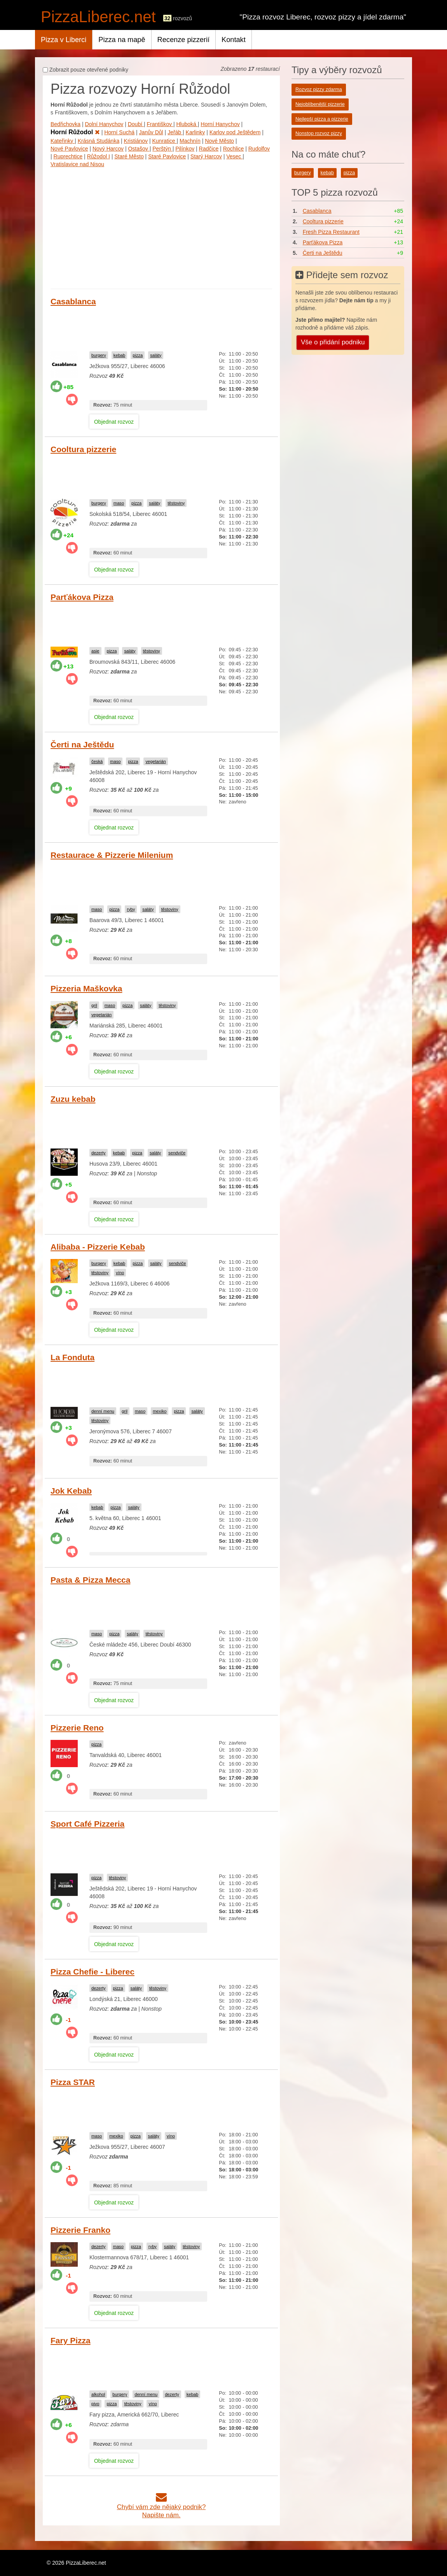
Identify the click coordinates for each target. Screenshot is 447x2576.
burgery (98, 355)
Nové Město (219, 141)
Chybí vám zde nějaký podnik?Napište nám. (161, 2507)
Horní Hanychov (220, 124)
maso (118, 503)
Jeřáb (175, 132)
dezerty (98, 1152)
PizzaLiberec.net (98, 16)
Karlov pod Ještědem (235, 132)
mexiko (159, 1411)
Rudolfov (259, 149)
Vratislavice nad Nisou (77, 164)
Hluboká (187, 124)
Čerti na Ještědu (82, 744)
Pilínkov (184, 149)
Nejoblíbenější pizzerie (320, 104)
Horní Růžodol (75, 132)
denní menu (102, 1411)
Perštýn (162, 149)
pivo (95, 2403)
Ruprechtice (68, 156)
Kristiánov (136, 141)
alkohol (98, 2394)
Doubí (136, 124)
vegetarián (155, 761)
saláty (155, 355)
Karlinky (195, 132)
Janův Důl (151, 132)
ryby (131, 909)
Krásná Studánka (98, 141)
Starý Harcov (206, 156)
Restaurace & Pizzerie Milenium (112, 854)
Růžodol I (98, 156)
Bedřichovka (65, 124)
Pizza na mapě (121, 40)
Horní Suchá (119, 132)
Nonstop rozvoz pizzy (318, 133)
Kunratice (164, 141)
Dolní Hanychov (104, 124)
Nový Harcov (108, 149)
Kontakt (234, 40)
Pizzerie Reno (77, 1727)
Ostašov (138, 149)
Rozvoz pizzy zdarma (318, 89)
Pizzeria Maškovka (86, 988)
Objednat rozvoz (114, 422)
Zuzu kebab (73, 1098)
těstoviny (176, 503)
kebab (119, 355)
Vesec (234, 156)
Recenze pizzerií (183, 40)
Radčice (209, 149)
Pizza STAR (73, 2082)
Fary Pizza (71, 2340)
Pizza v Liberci (63, 40)
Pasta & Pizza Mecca (90, 1579)
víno (120, 1272)
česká (97, 761)
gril (94, 1005)
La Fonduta (72, 1357)
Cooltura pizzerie (83, 449)
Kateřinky (63, 141)
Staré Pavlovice (167, 156)
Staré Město (128, 156)
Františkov (160, 124)
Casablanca (73, 301)
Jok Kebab (71, 1490)
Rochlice (233, 149)
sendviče (176, 1152)
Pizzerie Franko (80, 2229)
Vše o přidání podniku (333, 342)
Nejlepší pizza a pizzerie (321, 119)
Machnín (190, 141)
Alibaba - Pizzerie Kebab (98, 1246)
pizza (138, 355)
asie (95, 651)
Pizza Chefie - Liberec (92, 1971)
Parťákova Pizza (82, 597)
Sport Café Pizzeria (87, 1823)
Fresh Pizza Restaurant (331, 232)
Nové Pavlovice (69, 149)
